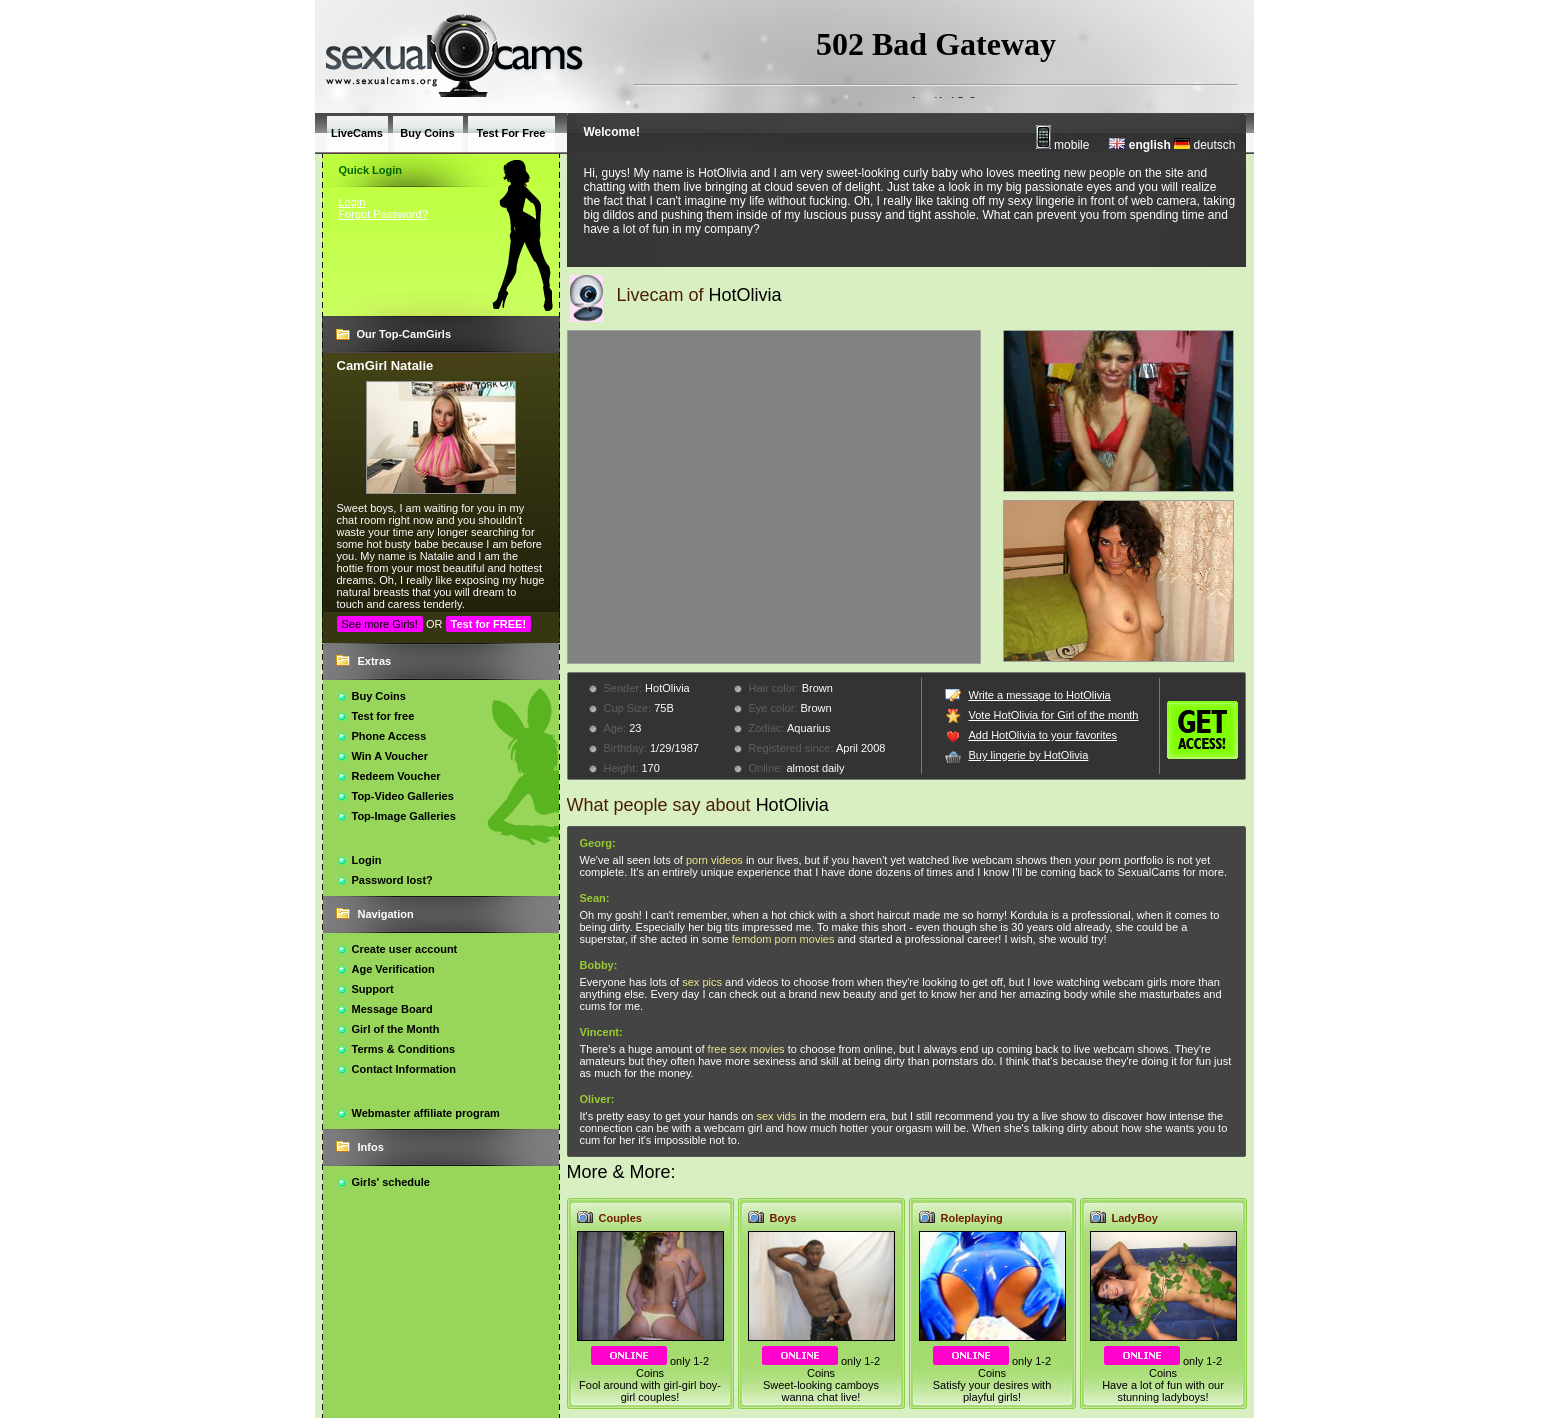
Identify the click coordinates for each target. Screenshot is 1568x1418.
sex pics (702, 982)
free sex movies (746, 1049)
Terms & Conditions (404, 1049)
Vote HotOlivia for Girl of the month (1054, 715)
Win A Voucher (390, 756)
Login (352, 202)
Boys (783, 1218)
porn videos (714, 860)
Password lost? (392, 880)
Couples (620, 1218)
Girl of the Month (396, 1029)
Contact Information (404, 1069)
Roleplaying (972, 1218)
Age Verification (393, 969)
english (1139, 145)
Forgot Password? (383, 214)
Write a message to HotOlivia (1040, 695)
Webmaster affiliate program (426, 1113)
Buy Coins (379, 696)
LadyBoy (1135, 1218)
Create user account (405, 949)
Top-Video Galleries (403, 796)
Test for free (383, 716)
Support (373, 989)
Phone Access (389, 736)
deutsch (1204, 145)
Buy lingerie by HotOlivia (1029, 755)
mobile (1063, 145)
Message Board (392, 1009)
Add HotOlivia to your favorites (1043, 735)
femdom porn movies (783, 939)
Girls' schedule (391, 1182)
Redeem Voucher (396, 776)
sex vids (776, 1116)
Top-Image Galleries (404, 816)
